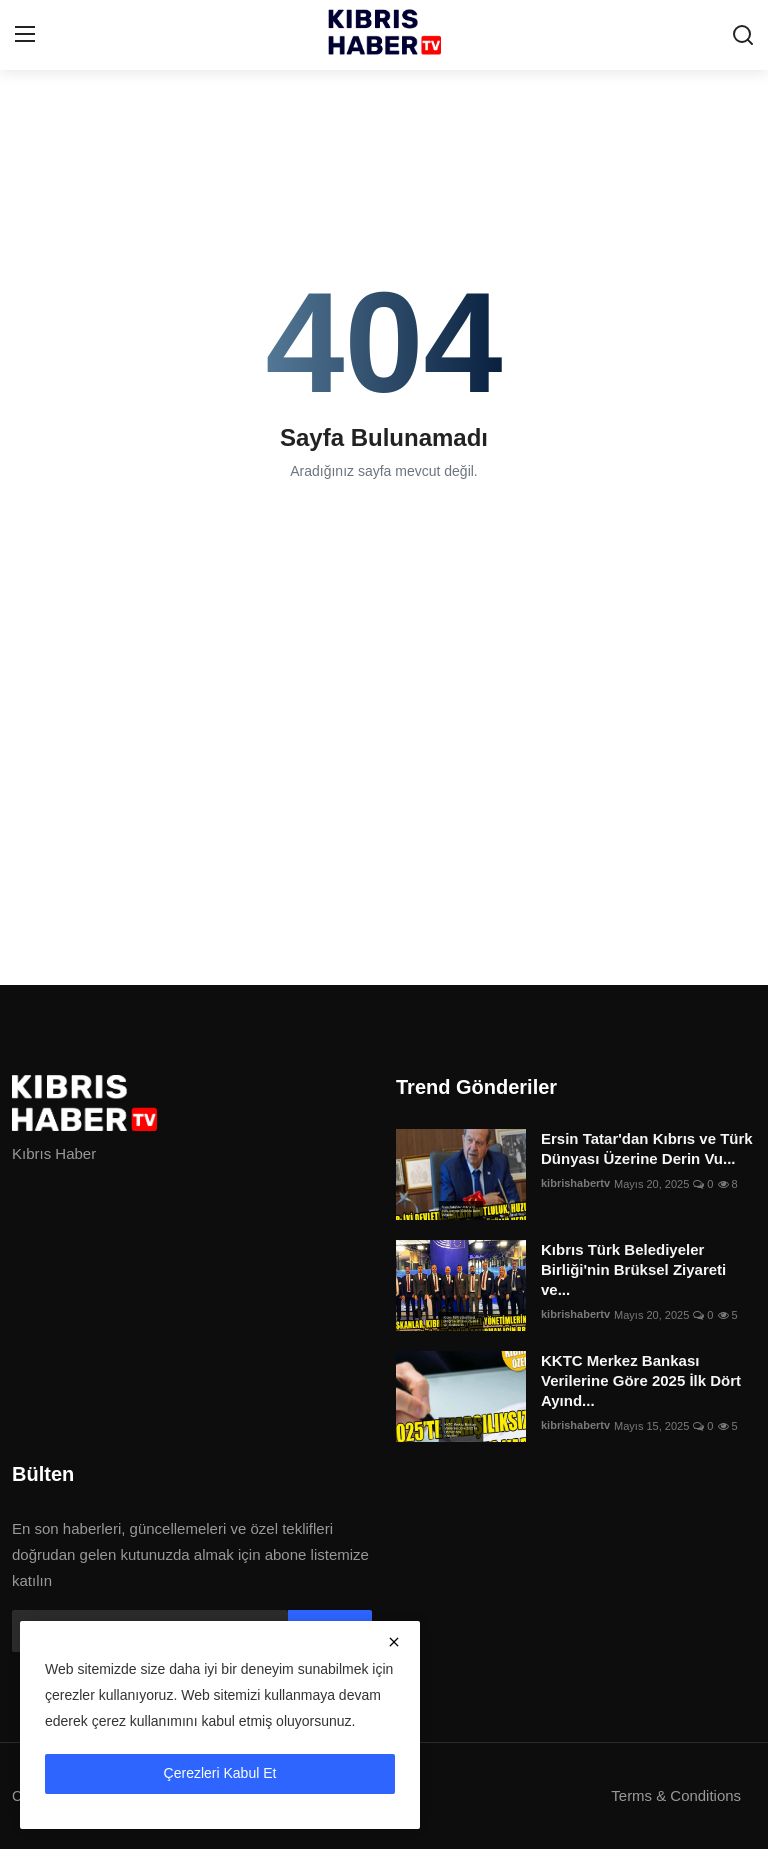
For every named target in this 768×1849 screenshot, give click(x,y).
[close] (394, 1642)
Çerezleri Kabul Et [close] (220, 1773)
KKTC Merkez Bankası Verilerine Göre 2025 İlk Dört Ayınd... (641, 1380)
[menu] (25, 35)
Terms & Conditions (676, 1795)
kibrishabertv (575, 1184)
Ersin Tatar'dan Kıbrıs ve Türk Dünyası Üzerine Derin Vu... (647, 1148)
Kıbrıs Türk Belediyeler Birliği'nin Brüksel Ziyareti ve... (633, 1269)
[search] (743, 35)
